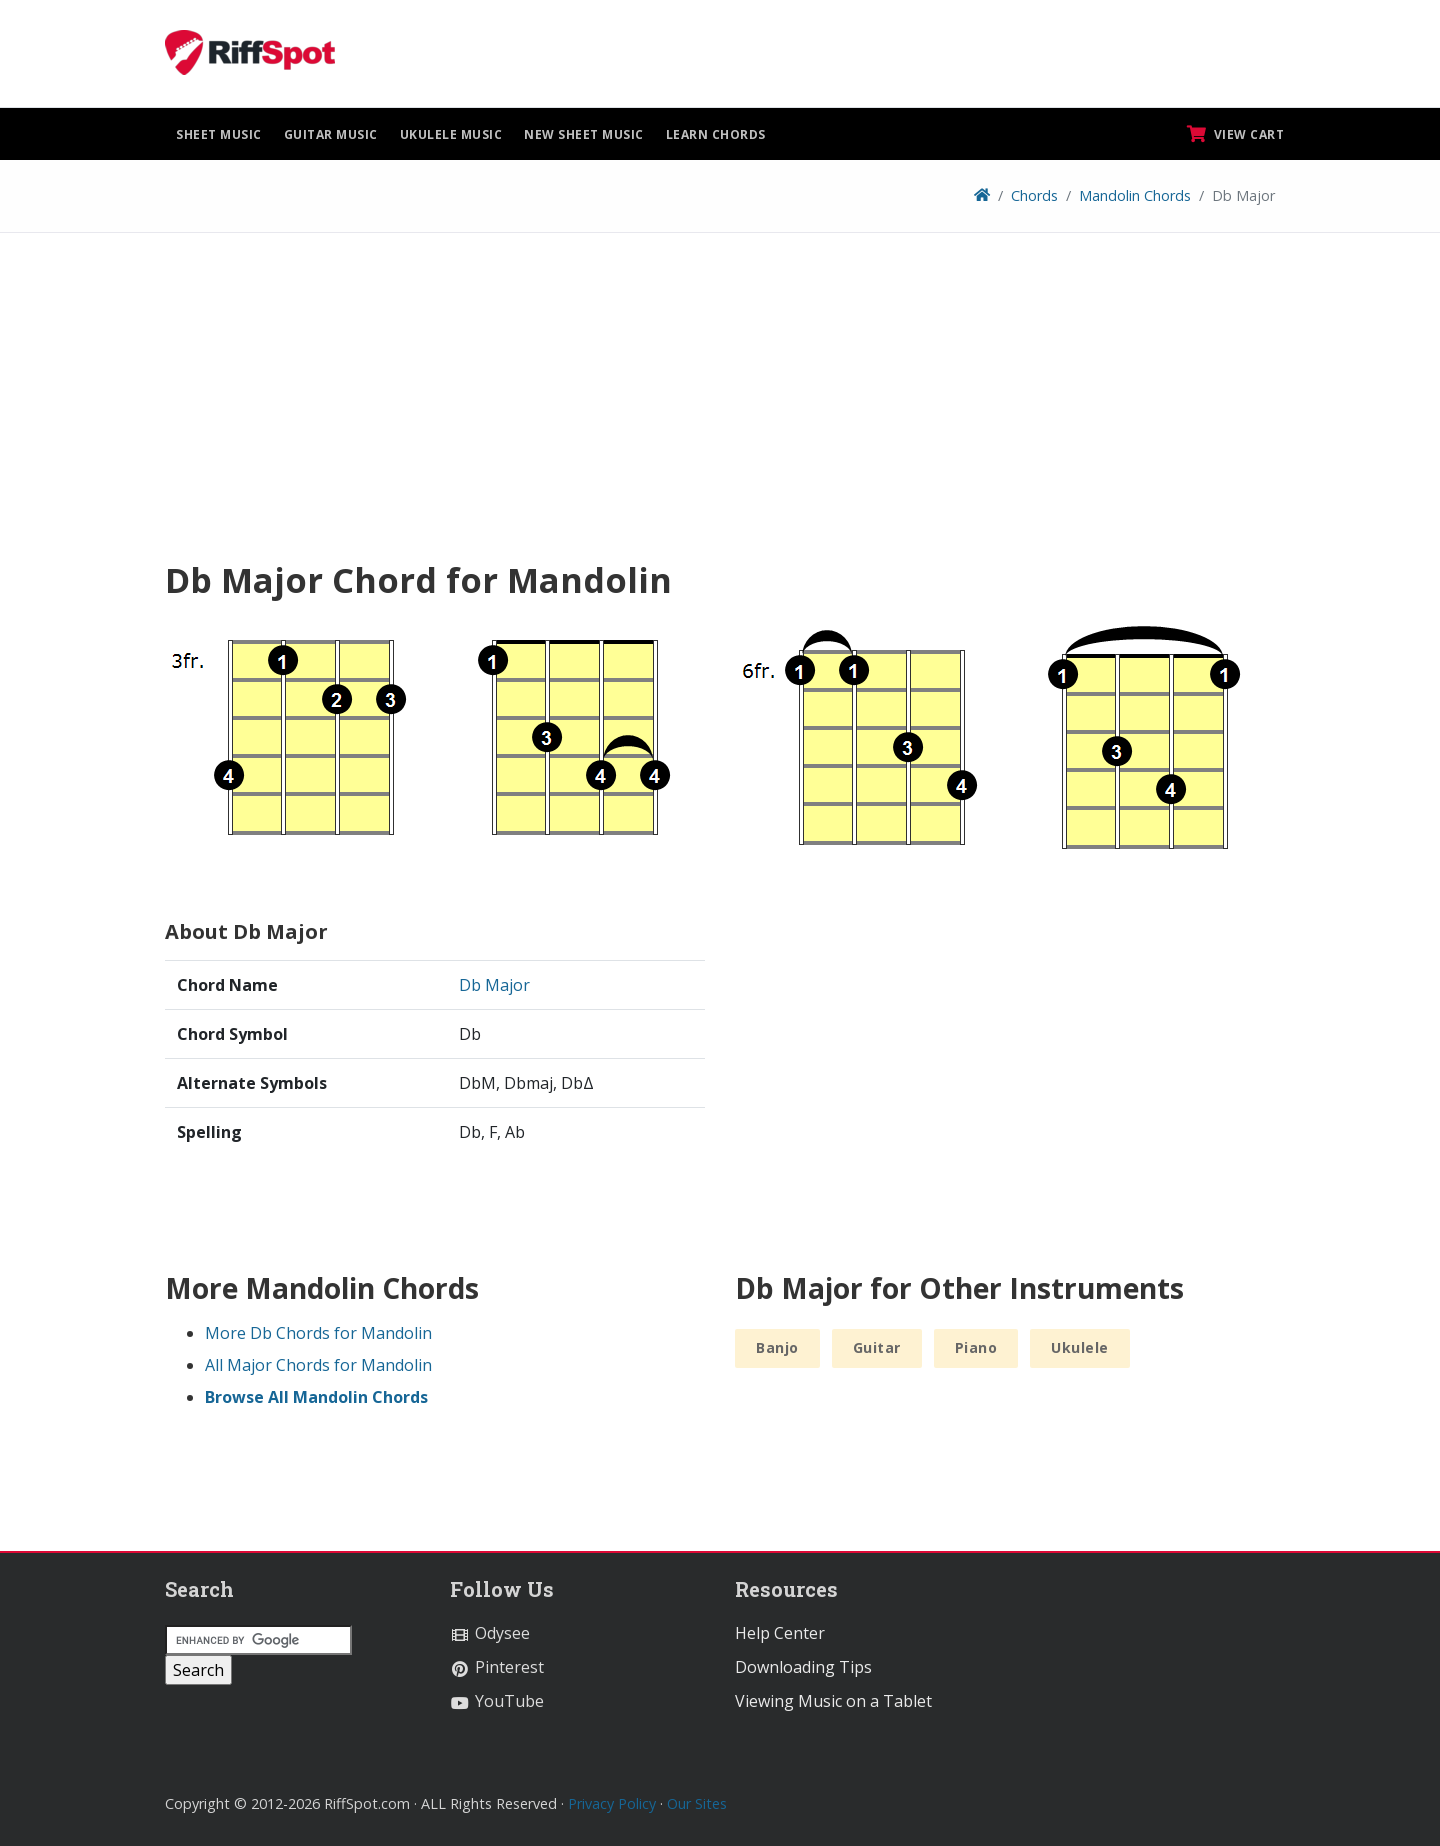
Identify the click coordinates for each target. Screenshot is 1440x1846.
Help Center (780, 1633)
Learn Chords (716, 134)
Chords (1034, 195)
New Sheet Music (584, 134)
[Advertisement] (720, 403)
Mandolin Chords (1135, 195)
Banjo (777, 1347)
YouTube (497, 1701)
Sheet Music (219, 134)
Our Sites (697, 1803)
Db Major (494, 985)
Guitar (877, 1347)
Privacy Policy (612, 1803)
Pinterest (497, 1667)
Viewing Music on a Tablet (833, 1701)
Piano (976, 1347)
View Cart (1236, 134)
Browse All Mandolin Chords (316, 1397)
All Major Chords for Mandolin (318, 1365)
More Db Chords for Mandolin (318, 1333)
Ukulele (1080, 1347)
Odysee (490, 1633)
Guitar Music (331, 134)
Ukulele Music (451, 134)
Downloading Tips (803, 1667)
